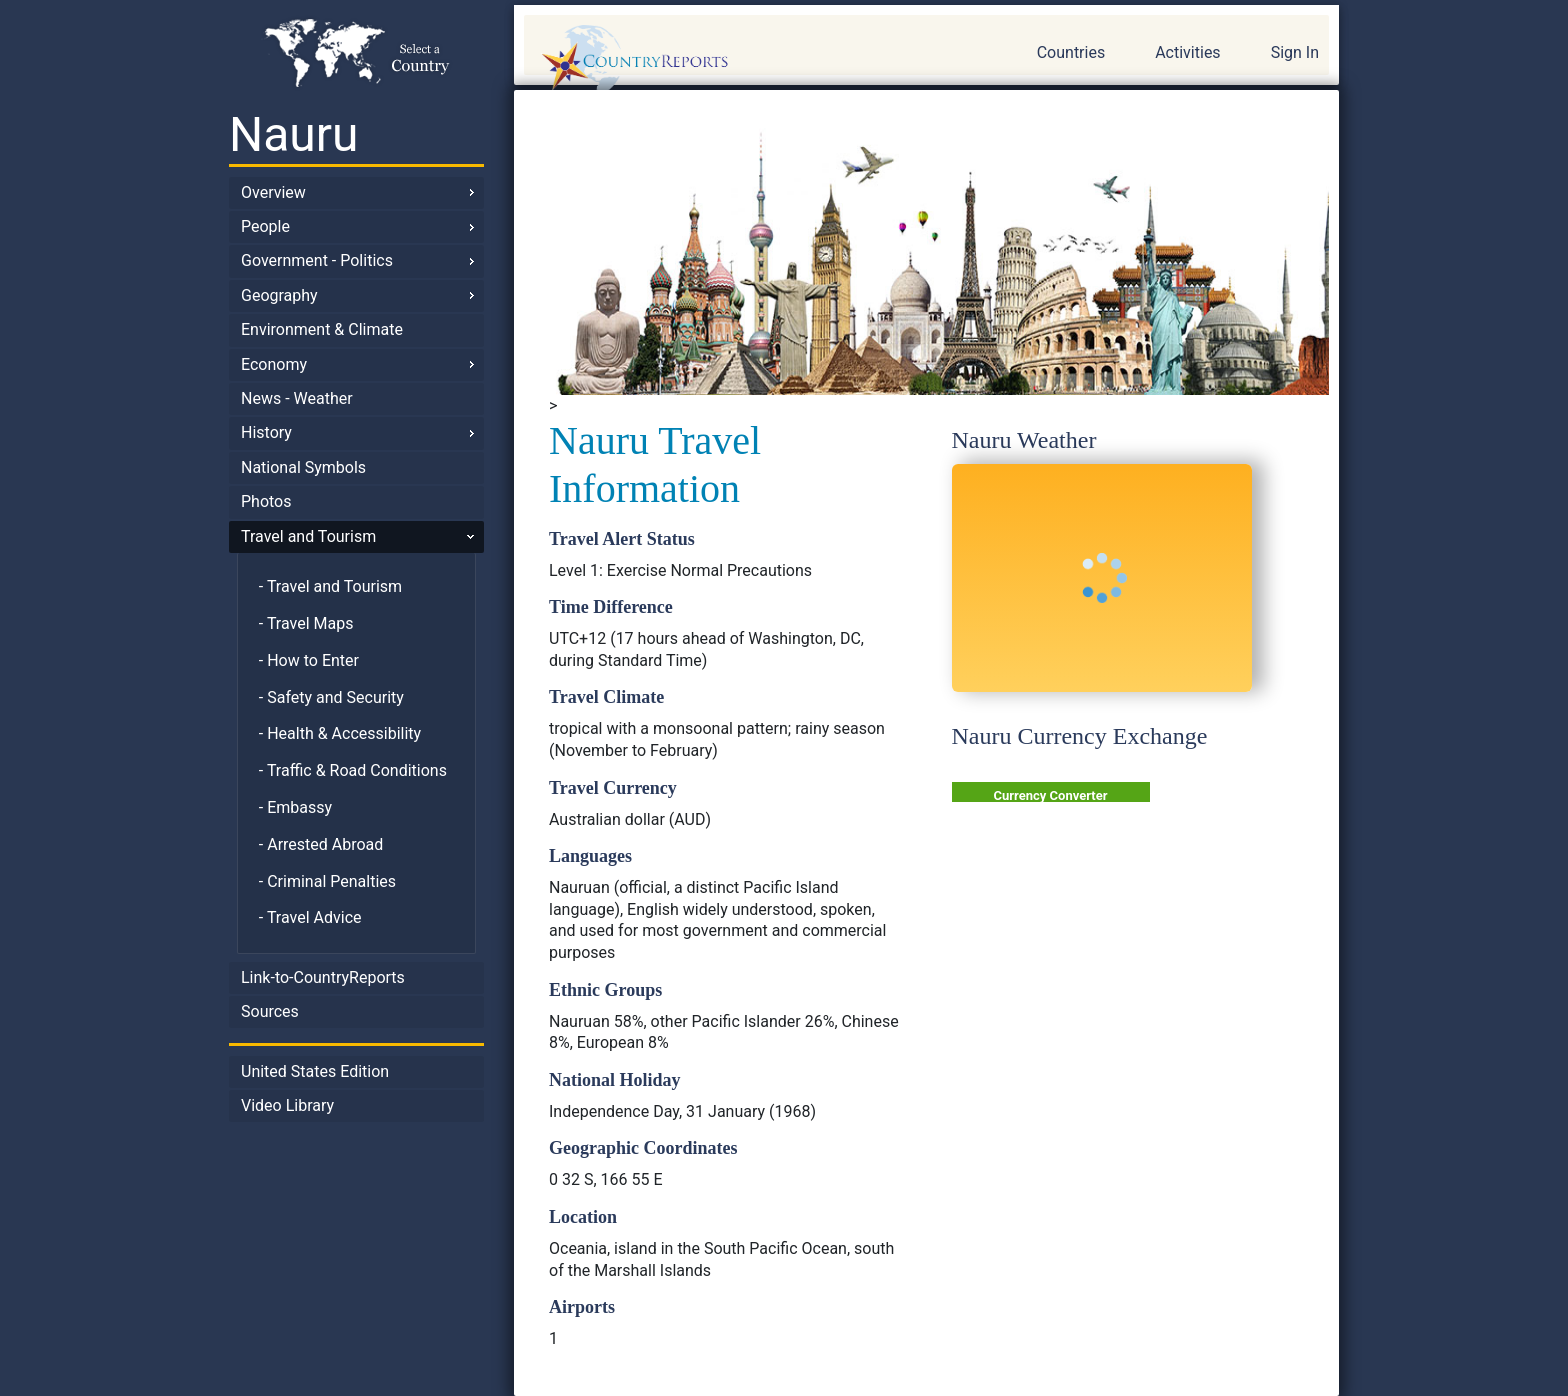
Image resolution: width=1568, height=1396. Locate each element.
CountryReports (743, 60)
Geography (279, 295)
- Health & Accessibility (340, 733)
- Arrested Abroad (321, 844)
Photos (266, 501)
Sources (270, 1011)
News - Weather (297, 398)
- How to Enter (309, 660)
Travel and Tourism (308, 536)
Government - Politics (317, 260)
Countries (1071, 52)
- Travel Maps (306, 623)
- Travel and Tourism (330, 586)
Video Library (287, 1105)
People (265, 226)
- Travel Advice (310, 917)
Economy (274, 364)
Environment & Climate (322, 329)
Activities (1187, 52)
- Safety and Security (331, 697)
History (266, 432)
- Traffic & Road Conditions (353, 770)
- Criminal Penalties (327, 881)
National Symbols (303, 467)
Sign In (1295, 52)
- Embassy (295, 807)
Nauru (294, 134)
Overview (273, 192)
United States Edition (315, 1071)
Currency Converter (1051, 795)
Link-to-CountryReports (323, 977)
